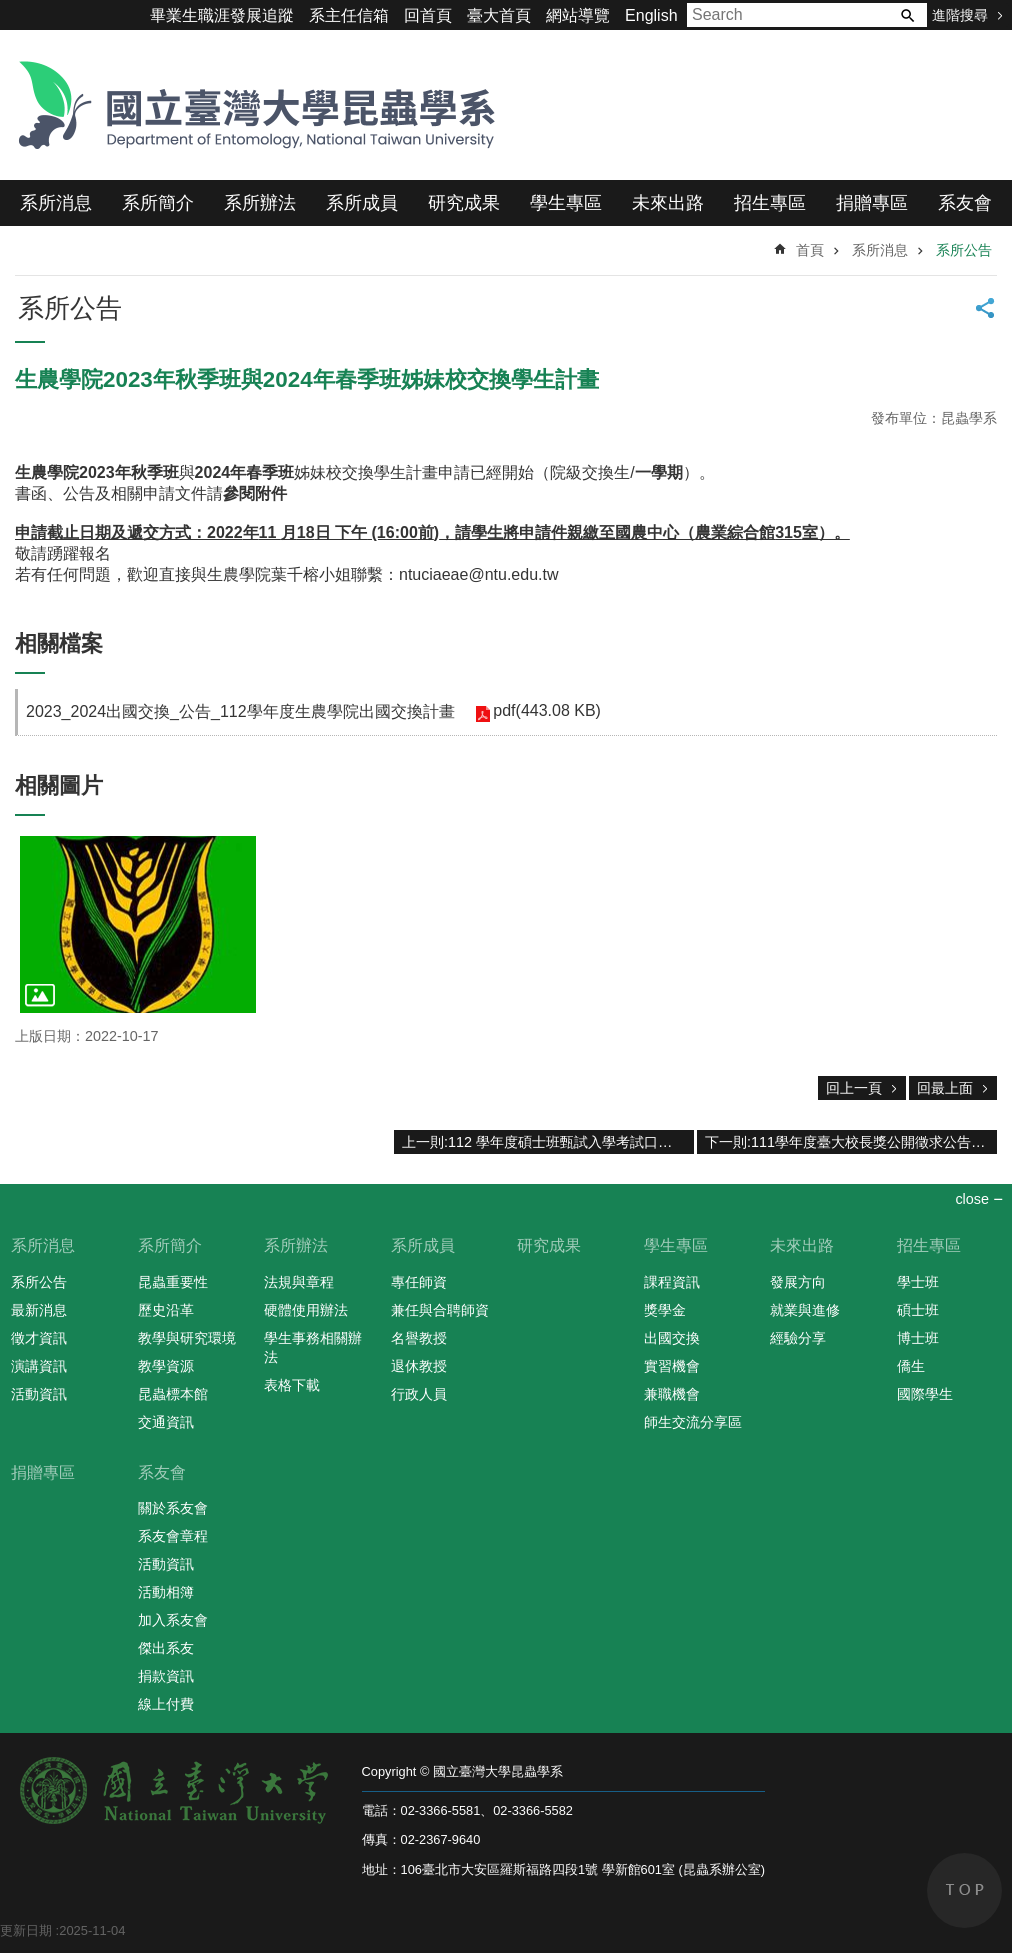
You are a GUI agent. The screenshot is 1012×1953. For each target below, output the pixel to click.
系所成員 (362, 203)
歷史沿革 (166, 1310)
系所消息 (56, 203)
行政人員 (419, 1394)
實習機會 (672, 1366)
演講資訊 (39, 1366)
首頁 (810, 250)
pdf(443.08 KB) (547, 710)
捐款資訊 (166, 1676)
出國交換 (672, 1338)
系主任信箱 (349, 15)
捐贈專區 (872, 203)
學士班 (918, 1282)
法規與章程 (299, 1282)
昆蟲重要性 (173, 1282)
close (972, 1199)
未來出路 (668, 203)
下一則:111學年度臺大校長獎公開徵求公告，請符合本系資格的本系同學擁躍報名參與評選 (851, 1142)
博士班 (918, 1338)
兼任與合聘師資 (440, 1310)
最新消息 (39, 1310)
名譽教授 (419, 1338)
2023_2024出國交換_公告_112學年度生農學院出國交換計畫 (240, 711)
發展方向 (798, 1282)
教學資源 (166, 1366)
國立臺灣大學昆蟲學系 (250, 105)
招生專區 (770, 203)
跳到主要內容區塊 (10, 10)
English (651, 15)
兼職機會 (672, 1394)
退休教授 (419, 1366)
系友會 (965, 203)
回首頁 (428, 15)
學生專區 (566, 203)
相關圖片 (59, 785)
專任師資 (419, 1282)
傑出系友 (166, 1648)
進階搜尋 (960, 15)
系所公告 (964, 250)
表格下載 (292, 1385)
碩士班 (918, 1310)
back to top (964, 1890)
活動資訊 (39, 1394)
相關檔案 (59, 643)
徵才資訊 (39, 1338)
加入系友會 (173, 1620)
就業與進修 (805, 1310)
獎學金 (665, 1310)
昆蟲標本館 (173, 1394)
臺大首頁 (499, 15)
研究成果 (464, 203)
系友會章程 (173, 1536)
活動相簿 (166, 1592)
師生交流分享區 (693, 1422)
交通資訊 (166, 1422)
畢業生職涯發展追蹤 (222, 15)
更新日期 (26, 1930)
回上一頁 (854, 1088)
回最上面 (945, 1088)
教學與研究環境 (187, 1338)
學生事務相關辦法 (313, 1347)
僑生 (911, 1366)
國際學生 (925, 1394)
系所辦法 (260, 203)
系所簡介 (158, 203)
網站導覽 (578, 15)
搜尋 (907, 15)
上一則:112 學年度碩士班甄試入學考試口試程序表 (548, 1142)
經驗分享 (798, 1338)
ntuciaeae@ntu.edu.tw (478, 574)
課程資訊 (672, 1282)
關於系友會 (173, 1508)
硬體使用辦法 (306, 1310)
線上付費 (166, 1704)
